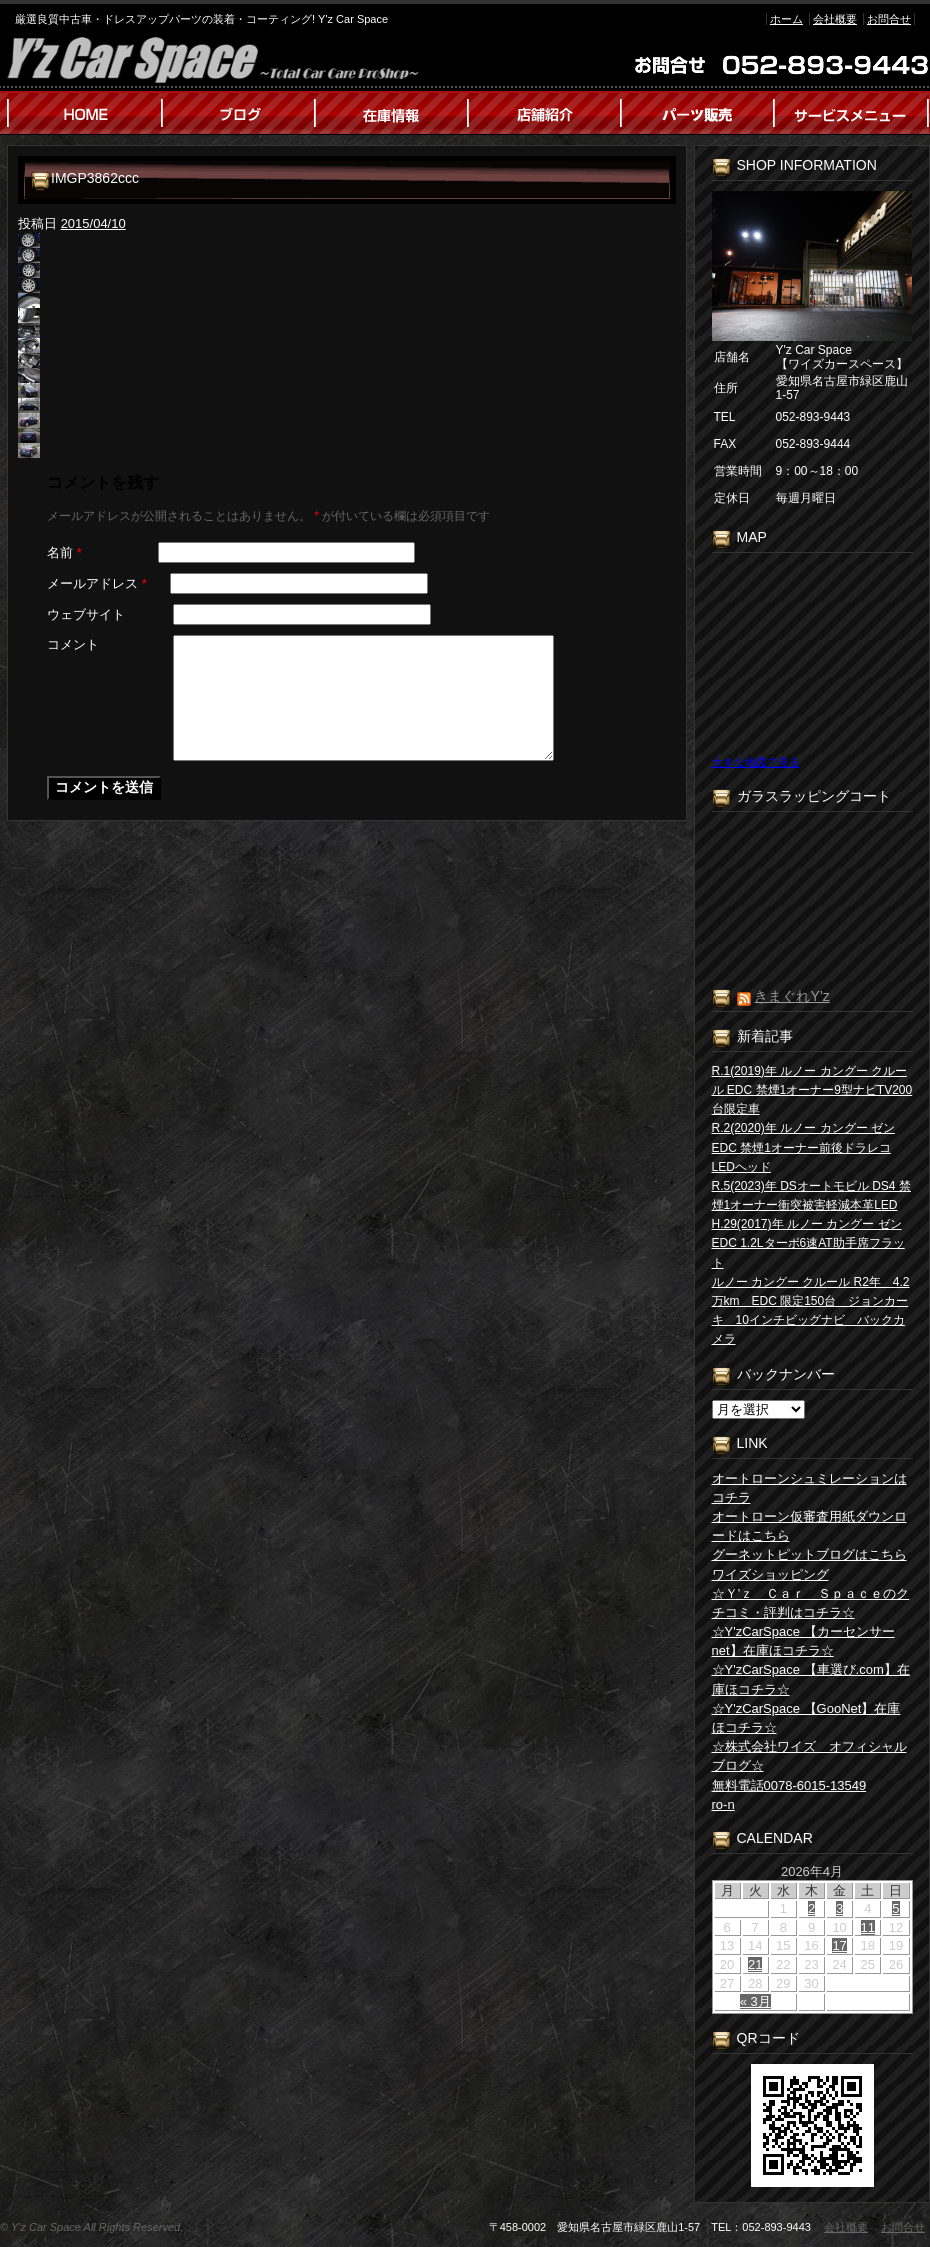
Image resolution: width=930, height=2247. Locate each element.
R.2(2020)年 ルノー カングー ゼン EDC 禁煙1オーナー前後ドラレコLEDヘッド (803, 1147)
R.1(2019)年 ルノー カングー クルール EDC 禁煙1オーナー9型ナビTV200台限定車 (812, 1090)
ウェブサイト (86, 614)
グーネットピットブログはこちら (809, 1554)
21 (755, 1964)
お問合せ (889, 19)
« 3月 (755, 2001)
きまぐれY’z (791, 996)
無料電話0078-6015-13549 (789, 1785)
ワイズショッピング (770, 1574)
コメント (73, 644)
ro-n (723, 1804)
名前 (64, 552)
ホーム (786, 19)
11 (868, 1927)
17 (839, 1945)
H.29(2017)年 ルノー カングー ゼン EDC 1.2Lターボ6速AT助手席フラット (808, 1243)
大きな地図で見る (756, 762)
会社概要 (835, 19)
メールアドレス (97, 583)
